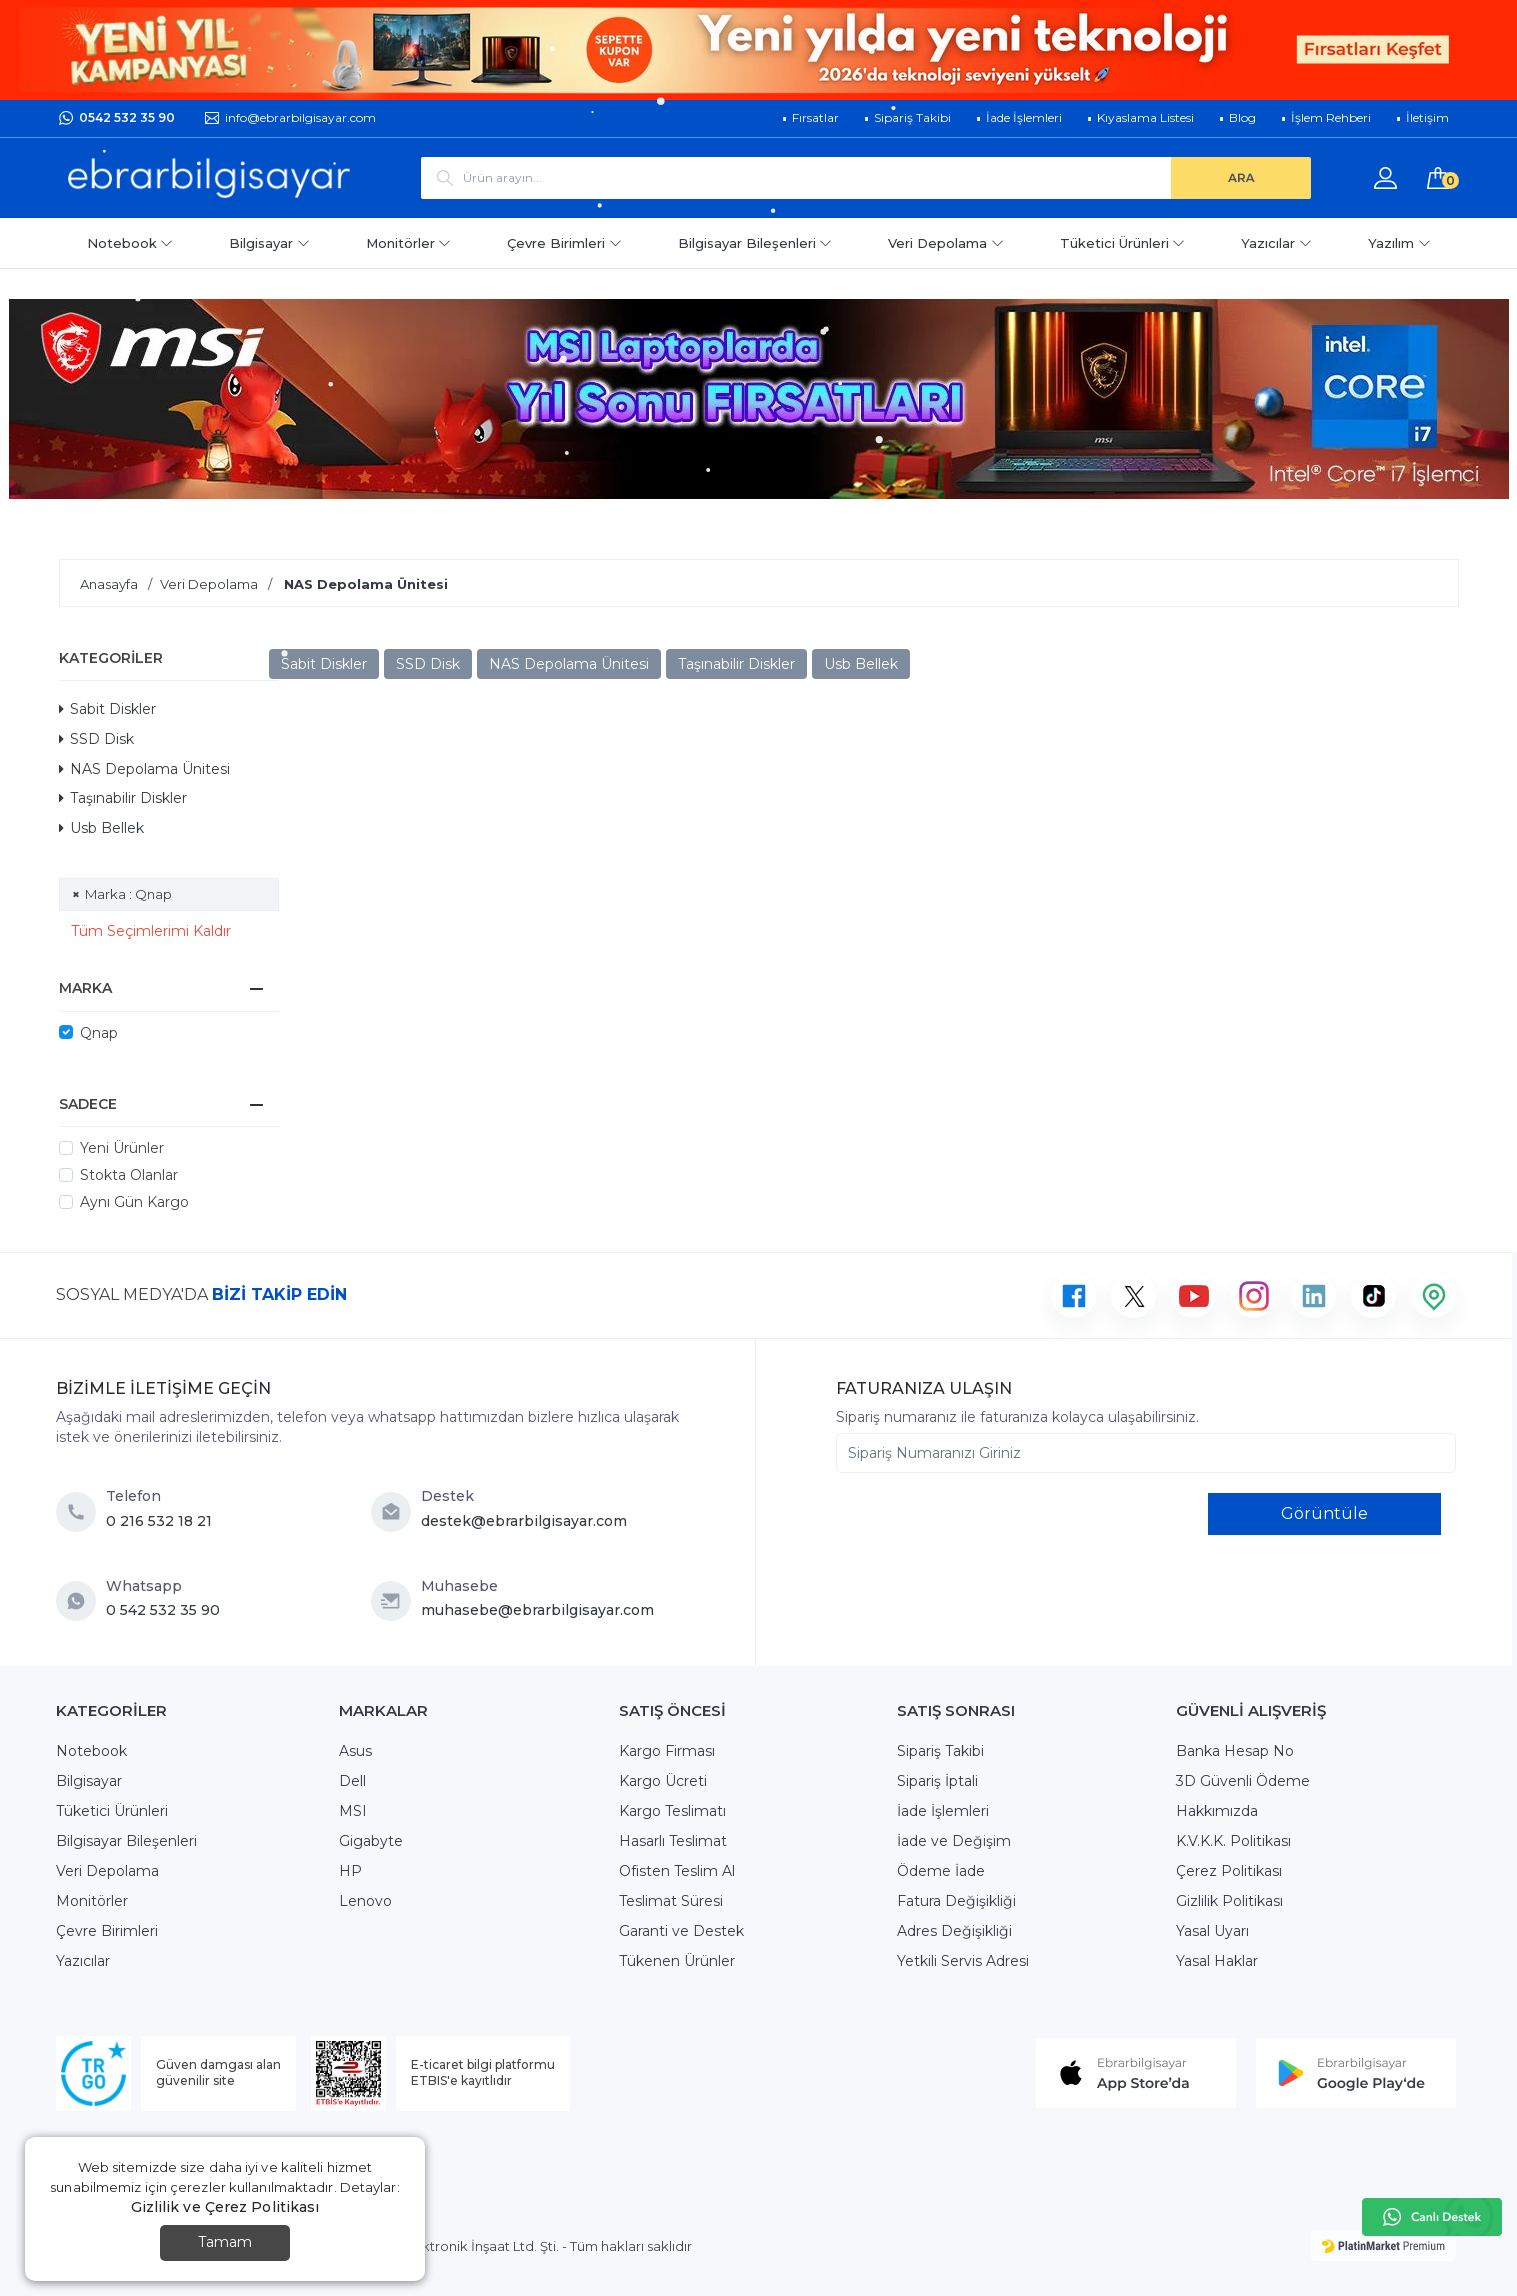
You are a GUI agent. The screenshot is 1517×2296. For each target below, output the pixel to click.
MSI (353, 1811)
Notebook (130, 243)
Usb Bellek (101, 828)
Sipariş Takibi (940, 1751)
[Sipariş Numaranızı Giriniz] (1146, 1453)
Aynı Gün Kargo (134, 1202)
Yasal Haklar (1217, 1961)
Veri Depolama (946, 243)
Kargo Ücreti (663, 1781)
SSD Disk (96, 739)
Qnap (99, 1033)
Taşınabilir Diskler (123, 798)
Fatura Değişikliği (956, 1901)
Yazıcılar (1276, 243)
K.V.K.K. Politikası (1233, 1841)
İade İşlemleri (943, 1811)
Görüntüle (1324, 1513)
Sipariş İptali (937, 1781)
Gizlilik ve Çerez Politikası (225, 2207)
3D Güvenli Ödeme (1243, 1781)
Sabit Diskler (107, 709)
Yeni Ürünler (122, 1148)
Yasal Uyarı (1212, 1931)
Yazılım (1399, 243)
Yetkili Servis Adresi (963, 1961)
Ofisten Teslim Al (677, 1871)
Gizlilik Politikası (1229, 1901)
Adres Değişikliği (954, 1931)
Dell (352, 1781)
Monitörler (409, 243)
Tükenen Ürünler (677, 1961)
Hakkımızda (1217, 1811)
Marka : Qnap (128, 894)
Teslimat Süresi (671, 1901)
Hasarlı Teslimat (673, 1841)
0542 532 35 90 (127, 117)
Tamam (225, 2242)
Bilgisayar (269, 243)
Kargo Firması (667, 1751)
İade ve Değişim (954, 1841)
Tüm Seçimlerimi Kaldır (151, 931)
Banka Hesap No (1235, 1751)
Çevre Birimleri (564, 243)
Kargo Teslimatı (672, 1811)
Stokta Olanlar (129, 1175)
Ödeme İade (941, 1871)
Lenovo (365, 1901)
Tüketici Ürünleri (1123, 243)
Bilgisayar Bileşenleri (755, 243)
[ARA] (1241, 178)
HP (350, 1871)
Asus (355, 1751)
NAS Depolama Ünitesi (144, 769)
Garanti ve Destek (681, 1931)
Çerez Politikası (1229, 1871)
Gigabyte (371, 1841)
